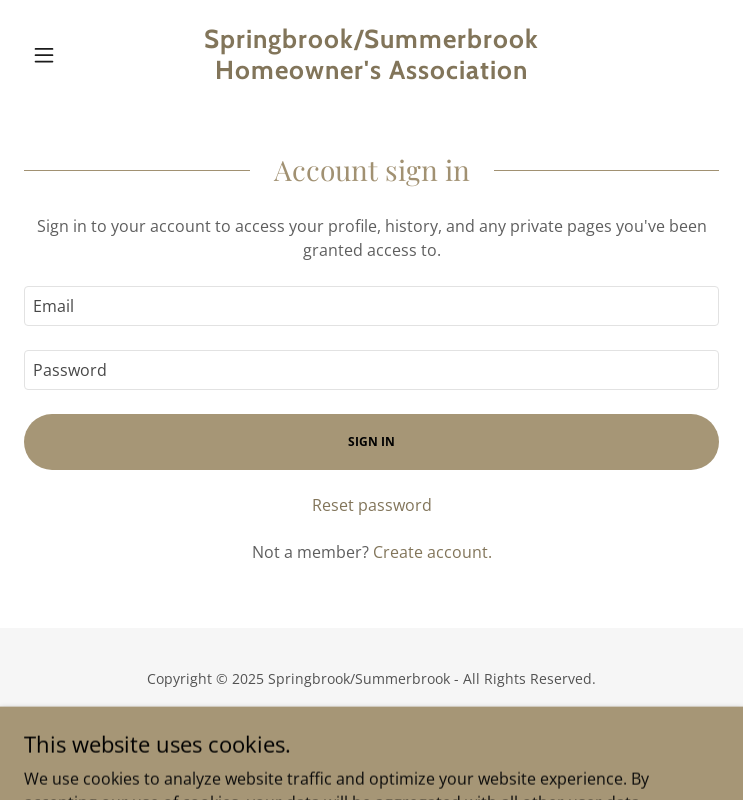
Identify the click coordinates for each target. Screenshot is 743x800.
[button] (76, 55)
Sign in (371, 441)
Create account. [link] (432, 552)
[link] (371, 55)
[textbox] (371, 306)
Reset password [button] (372, 505)
